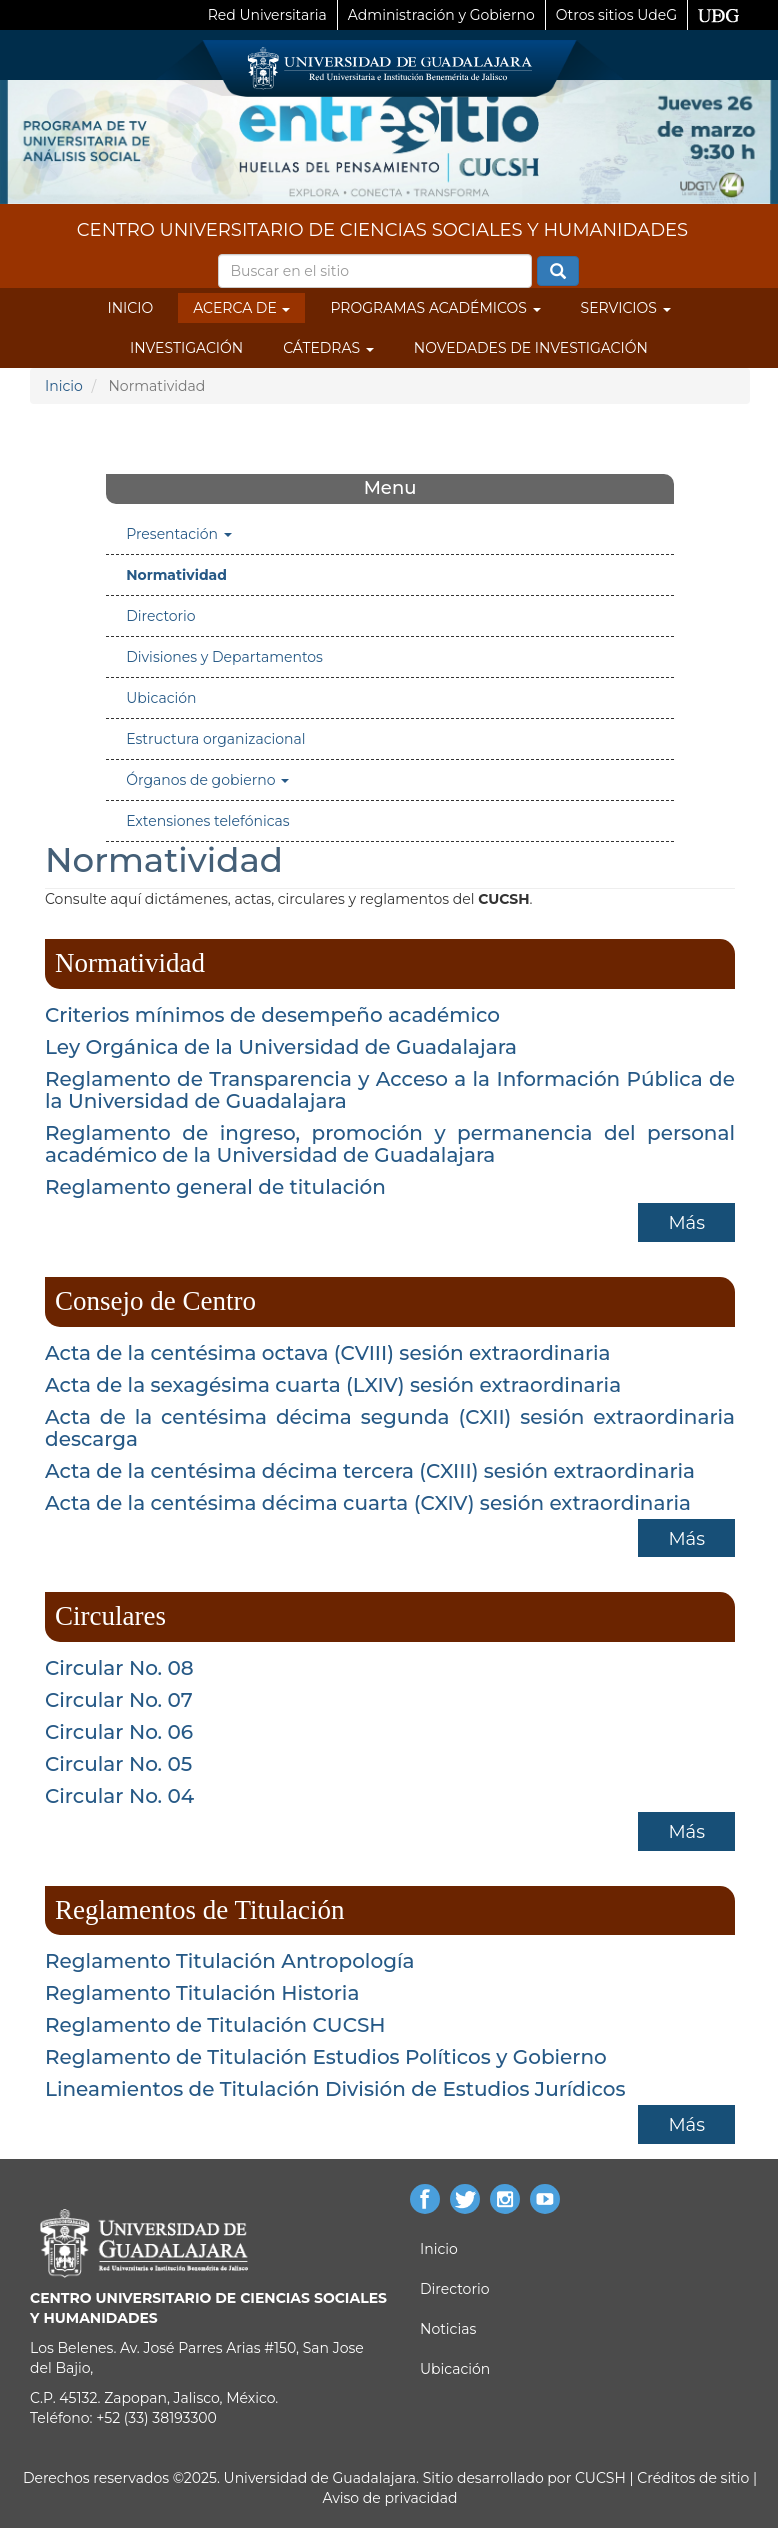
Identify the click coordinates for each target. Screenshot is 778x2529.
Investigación (186, 348)
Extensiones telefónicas (207, 821)
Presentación (179, 534)
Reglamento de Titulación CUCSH (215, 2025)
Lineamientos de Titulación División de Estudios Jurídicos (335, 2089)
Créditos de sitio (693, 2478)
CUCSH (600, 2478)
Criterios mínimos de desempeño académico (272, 1015)
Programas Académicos (435, 308)
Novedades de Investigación (531, 348)
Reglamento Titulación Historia (202, 1993)
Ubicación (161, 698)
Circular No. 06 (119, 1732)
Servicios (626, 308)
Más (686, 1223)
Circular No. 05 (118, 1764)
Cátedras (328, 348)
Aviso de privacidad (389, 2498)
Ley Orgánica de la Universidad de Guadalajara (281, 1047)
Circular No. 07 (119, 1700)
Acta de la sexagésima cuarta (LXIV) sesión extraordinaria (333, 1385)
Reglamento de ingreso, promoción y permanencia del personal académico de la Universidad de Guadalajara (390, 1144)
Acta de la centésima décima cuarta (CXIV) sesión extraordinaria (368, 1503)
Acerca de (241, 308)
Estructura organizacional (215, 739)
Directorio (160, 616)
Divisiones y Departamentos (224, 657)
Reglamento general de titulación (215, 1187)
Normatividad (176, 575)
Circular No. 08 (119, 1668)
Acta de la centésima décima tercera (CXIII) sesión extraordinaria (370, 1471)
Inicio (130, 308)
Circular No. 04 (119, 1796)
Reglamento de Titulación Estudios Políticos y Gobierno (326, 2057)
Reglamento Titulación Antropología (229, 1961)
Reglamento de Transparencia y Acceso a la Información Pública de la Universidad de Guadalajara (390, 1090)
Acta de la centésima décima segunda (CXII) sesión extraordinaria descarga (390, 1428)
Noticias (448, 2329)
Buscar (558, 272)
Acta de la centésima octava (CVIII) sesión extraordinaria (328, 1353)
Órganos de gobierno (207, 780)
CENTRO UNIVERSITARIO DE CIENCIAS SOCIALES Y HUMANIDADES (382, 230)
